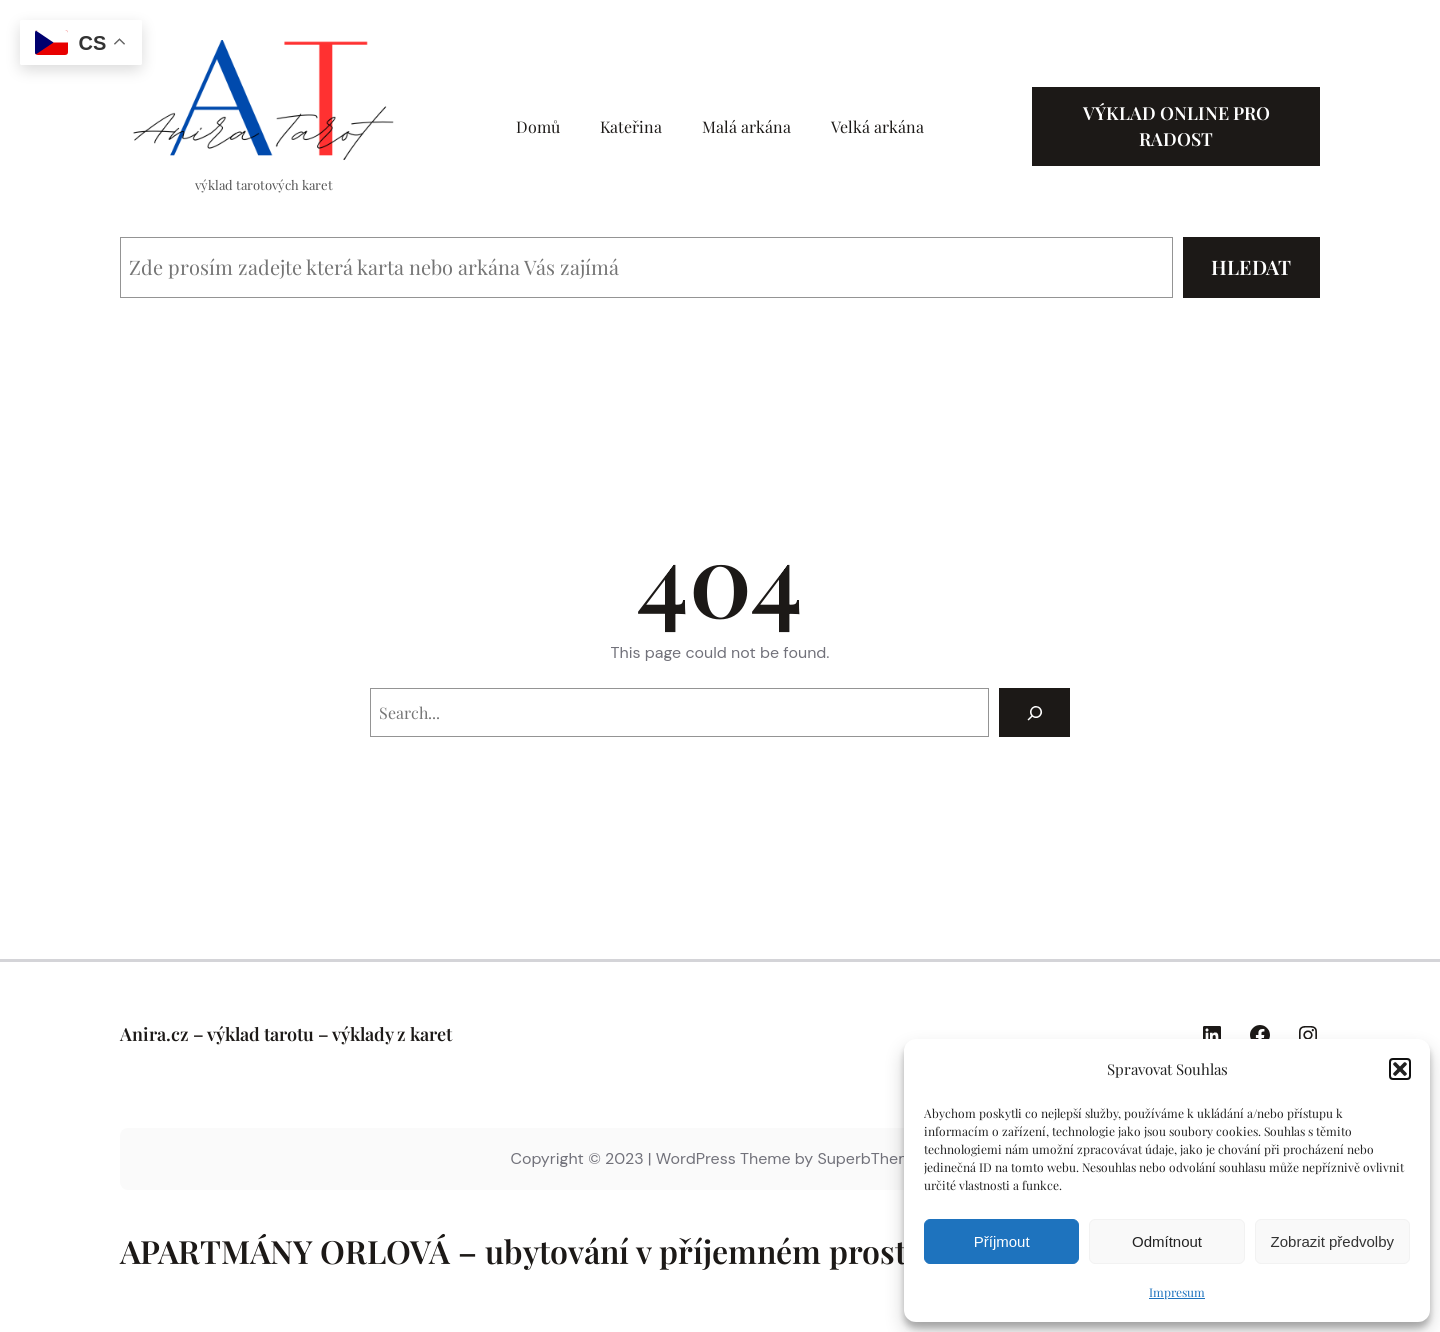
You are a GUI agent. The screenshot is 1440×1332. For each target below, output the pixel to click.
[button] (1400, 1069)
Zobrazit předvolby (1332, 1241)
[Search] (1034, 712)
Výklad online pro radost (1176, 125)
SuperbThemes (873, 1158)
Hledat (1251, 266)
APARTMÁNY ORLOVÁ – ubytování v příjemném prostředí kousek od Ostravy (681, 1250)
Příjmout (1002, 1241)
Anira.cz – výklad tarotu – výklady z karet (286, 1034)
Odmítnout (1167, 1241)
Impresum (1177, 1292)
